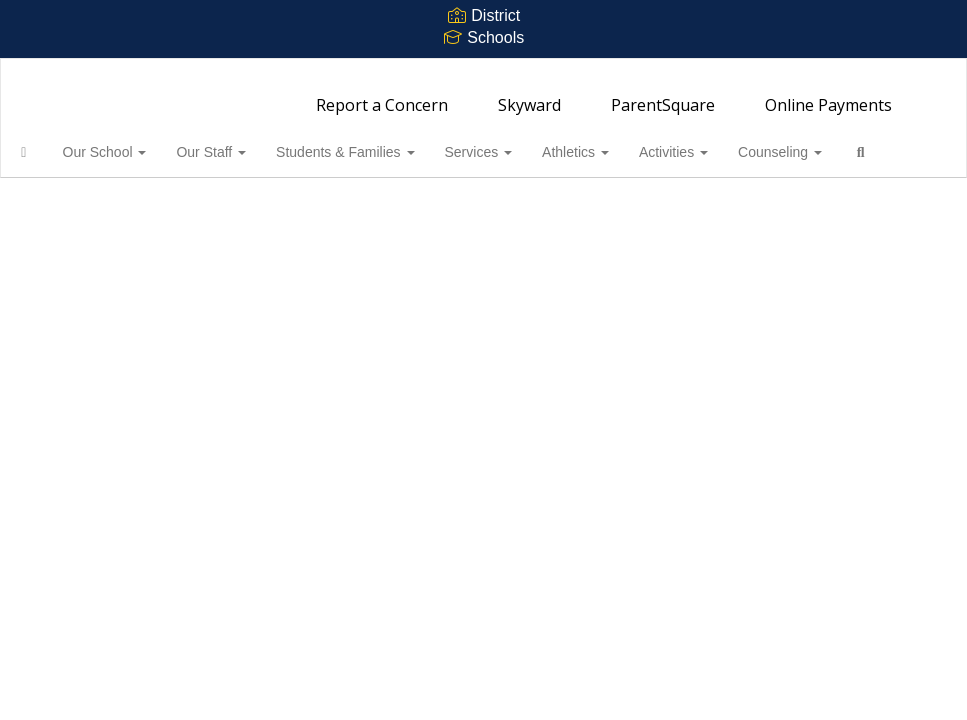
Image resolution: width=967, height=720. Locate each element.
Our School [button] (136, 142)
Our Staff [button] (242, 142)
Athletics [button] (606, 142)
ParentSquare (663, 95)
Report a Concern (382, 95)
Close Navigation (99, 200)
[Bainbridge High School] (483, 71)
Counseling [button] (811, 142)
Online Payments (828, 95)
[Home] (55, 142)
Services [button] (510, 142)
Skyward (529, 95)
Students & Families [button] (376, 142)
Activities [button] (704, 142)
